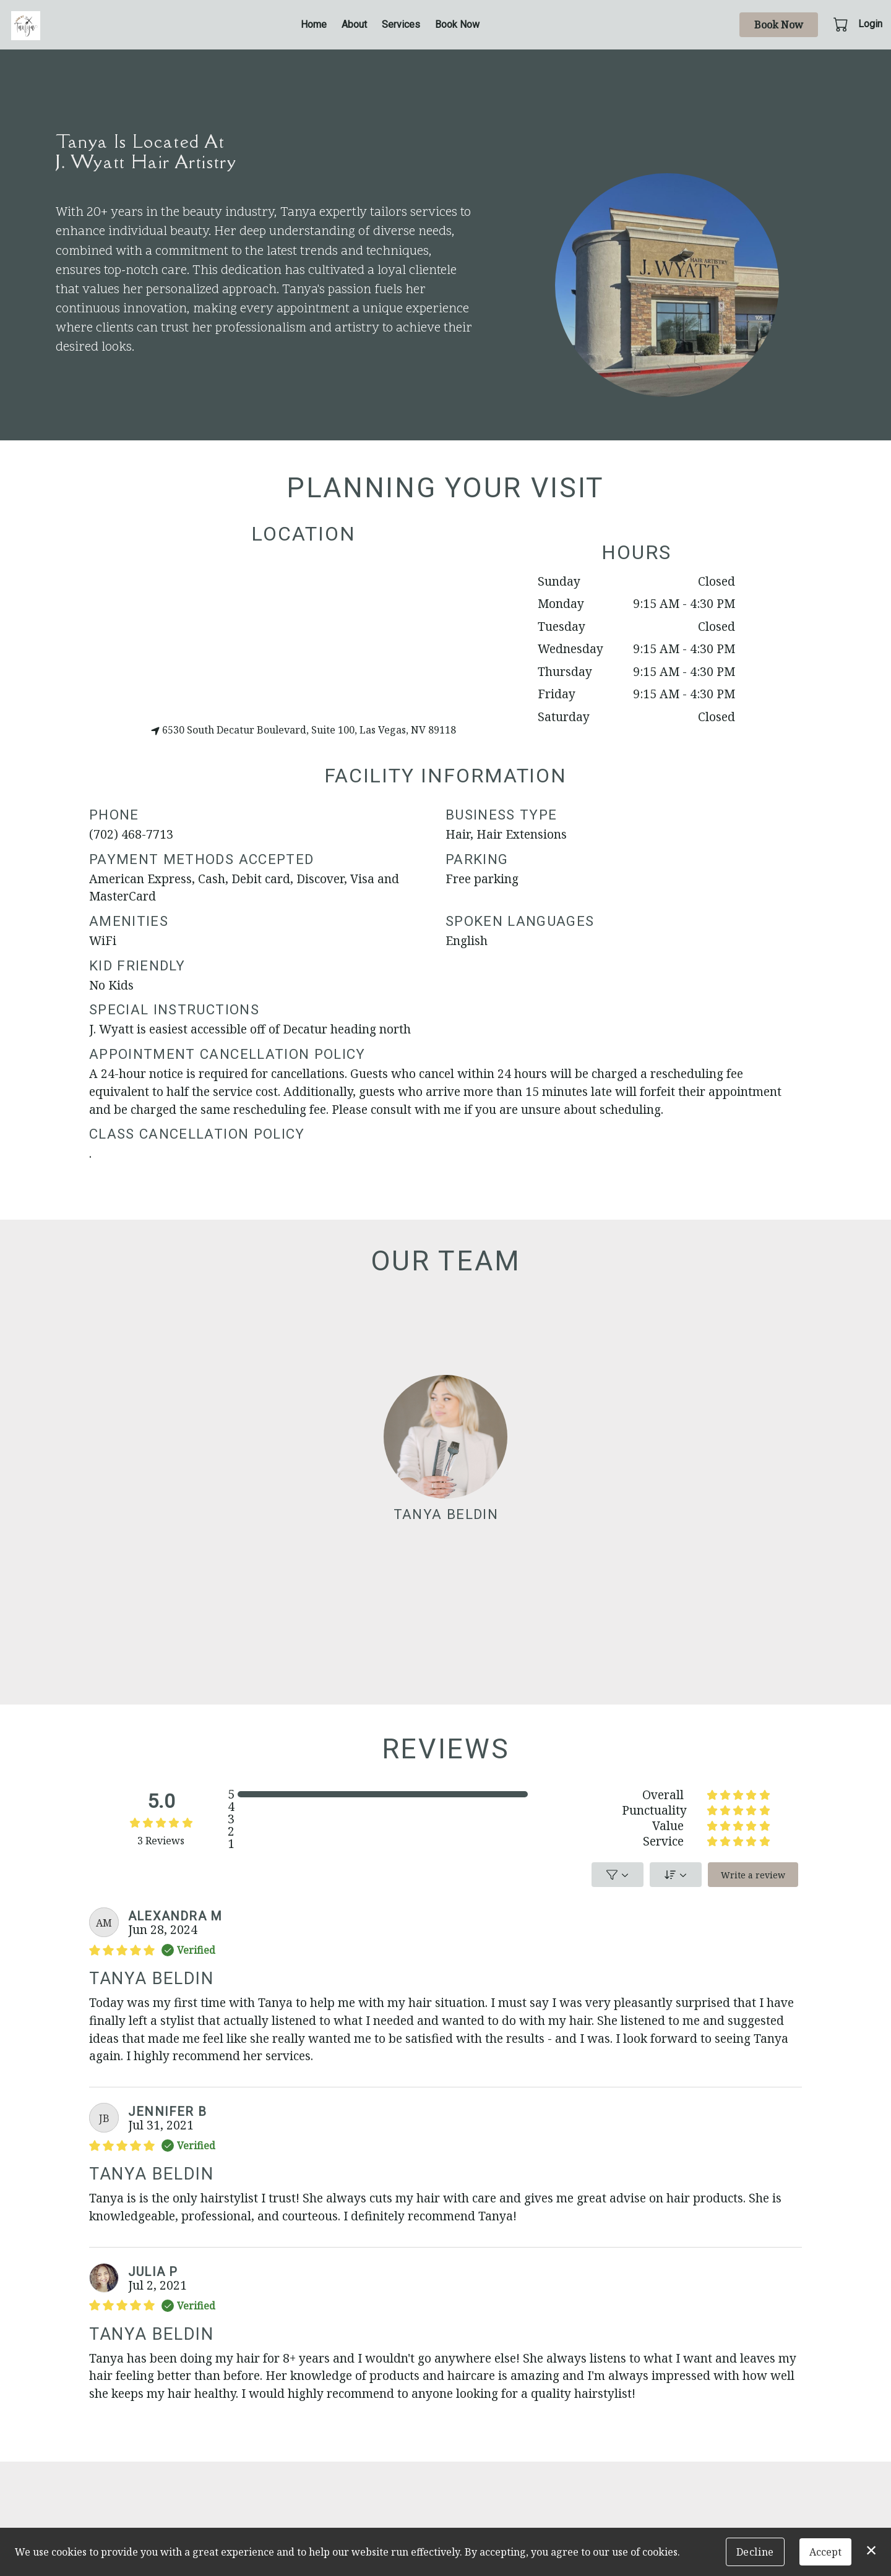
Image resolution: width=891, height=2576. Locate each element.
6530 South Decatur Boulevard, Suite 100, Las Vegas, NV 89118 (303, 730)
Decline (755, 2552)
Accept (825, 2552)
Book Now (457, 24)
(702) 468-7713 (131, 833)
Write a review (753, 1875)
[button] (841, 24)
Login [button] (870, 24)
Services (401, 24)
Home (314, 24)
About (354, 24)
